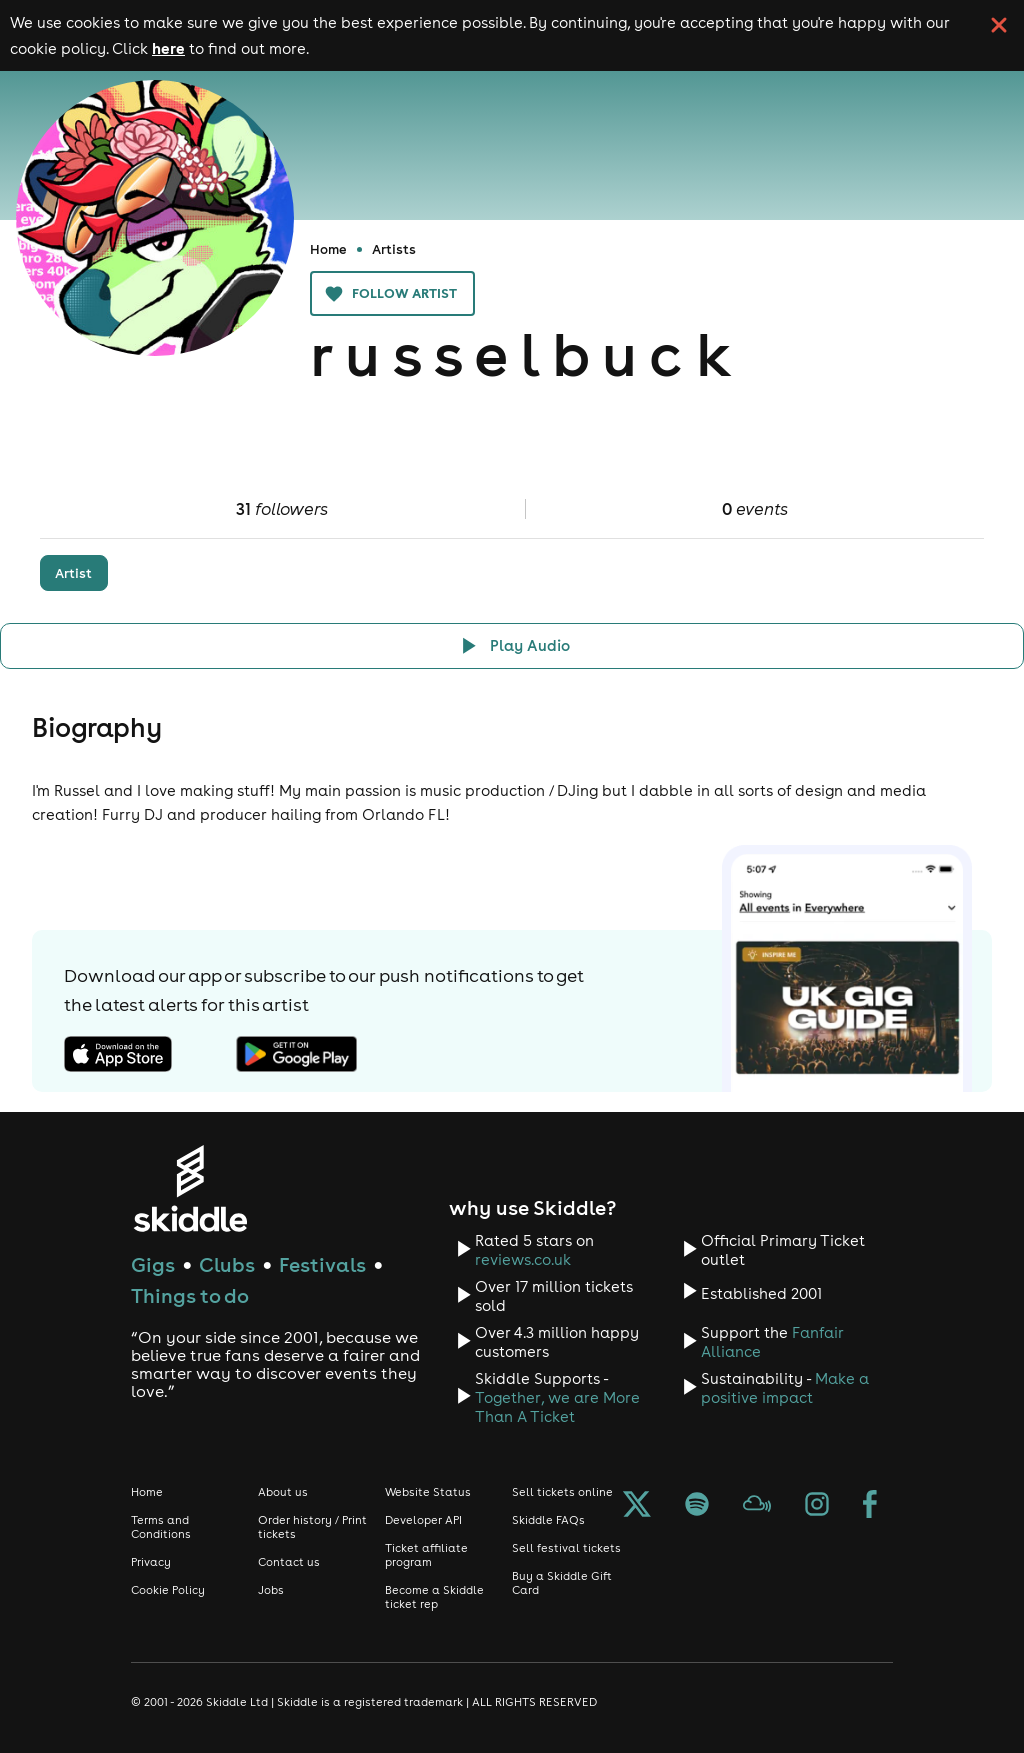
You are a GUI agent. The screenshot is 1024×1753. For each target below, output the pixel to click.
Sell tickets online (562, 1492)
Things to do (190, 1295)
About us (283, 1492)
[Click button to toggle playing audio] (512, 645)
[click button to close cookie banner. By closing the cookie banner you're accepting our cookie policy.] (999, 25)
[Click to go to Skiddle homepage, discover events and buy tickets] (189, 1188)
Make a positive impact (785, 1388)
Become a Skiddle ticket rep (434, 1597)
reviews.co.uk (523, 1259)
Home (328, 249)
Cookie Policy (168, 1590)
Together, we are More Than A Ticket (557, 1407)
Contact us (289, 1562)
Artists (394, 249)
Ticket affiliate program (426, 1555)
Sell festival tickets (566, 1548)
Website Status (428, 1492)
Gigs (153, 1264)
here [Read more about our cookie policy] (168, 48)
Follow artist (392, 293)
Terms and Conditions (161, 1527)
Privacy (151, 1562)
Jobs (271, 1590)
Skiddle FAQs (548, 1520)
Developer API (423, 1520)
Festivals (322, 1264)
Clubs (227, 1264)
